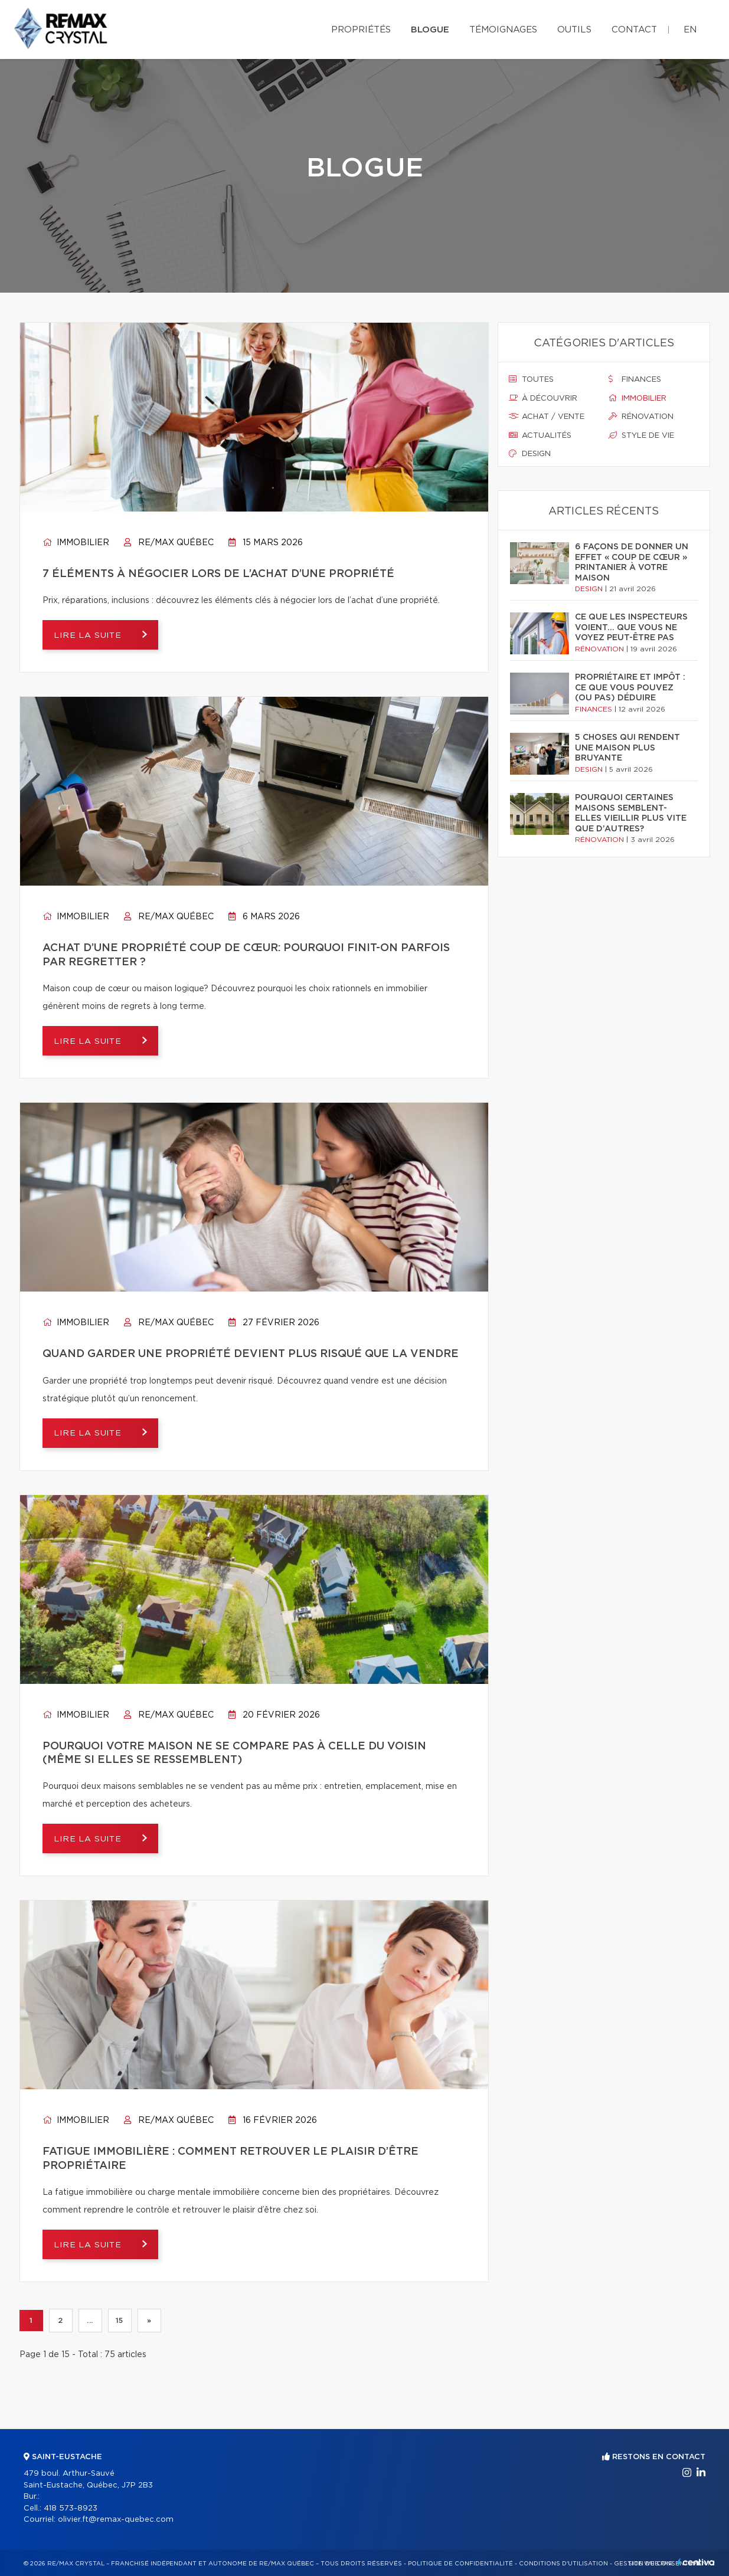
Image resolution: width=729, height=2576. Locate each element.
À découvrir (543, 398)
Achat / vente (546, 416)
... (90, 2320)
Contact (634, 29)
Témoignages (503, 29)
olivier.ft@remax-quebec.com (116, 2519)
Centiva (696, 2562)
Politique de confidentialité (460, 2564)
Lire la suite (90, 635)
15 (119, 2320)
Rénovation (641, 416)
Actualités (540, 435)
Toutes (531, 379)
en (690, 29)
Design (530, 454)
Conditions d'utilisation (563, 2564)
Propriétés (361, 29)
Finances (635, 379)
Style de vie (641, 435)
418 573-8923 (70, 2508)
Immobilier (76, 543)
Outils (574, 29)
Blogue (430, 29)
